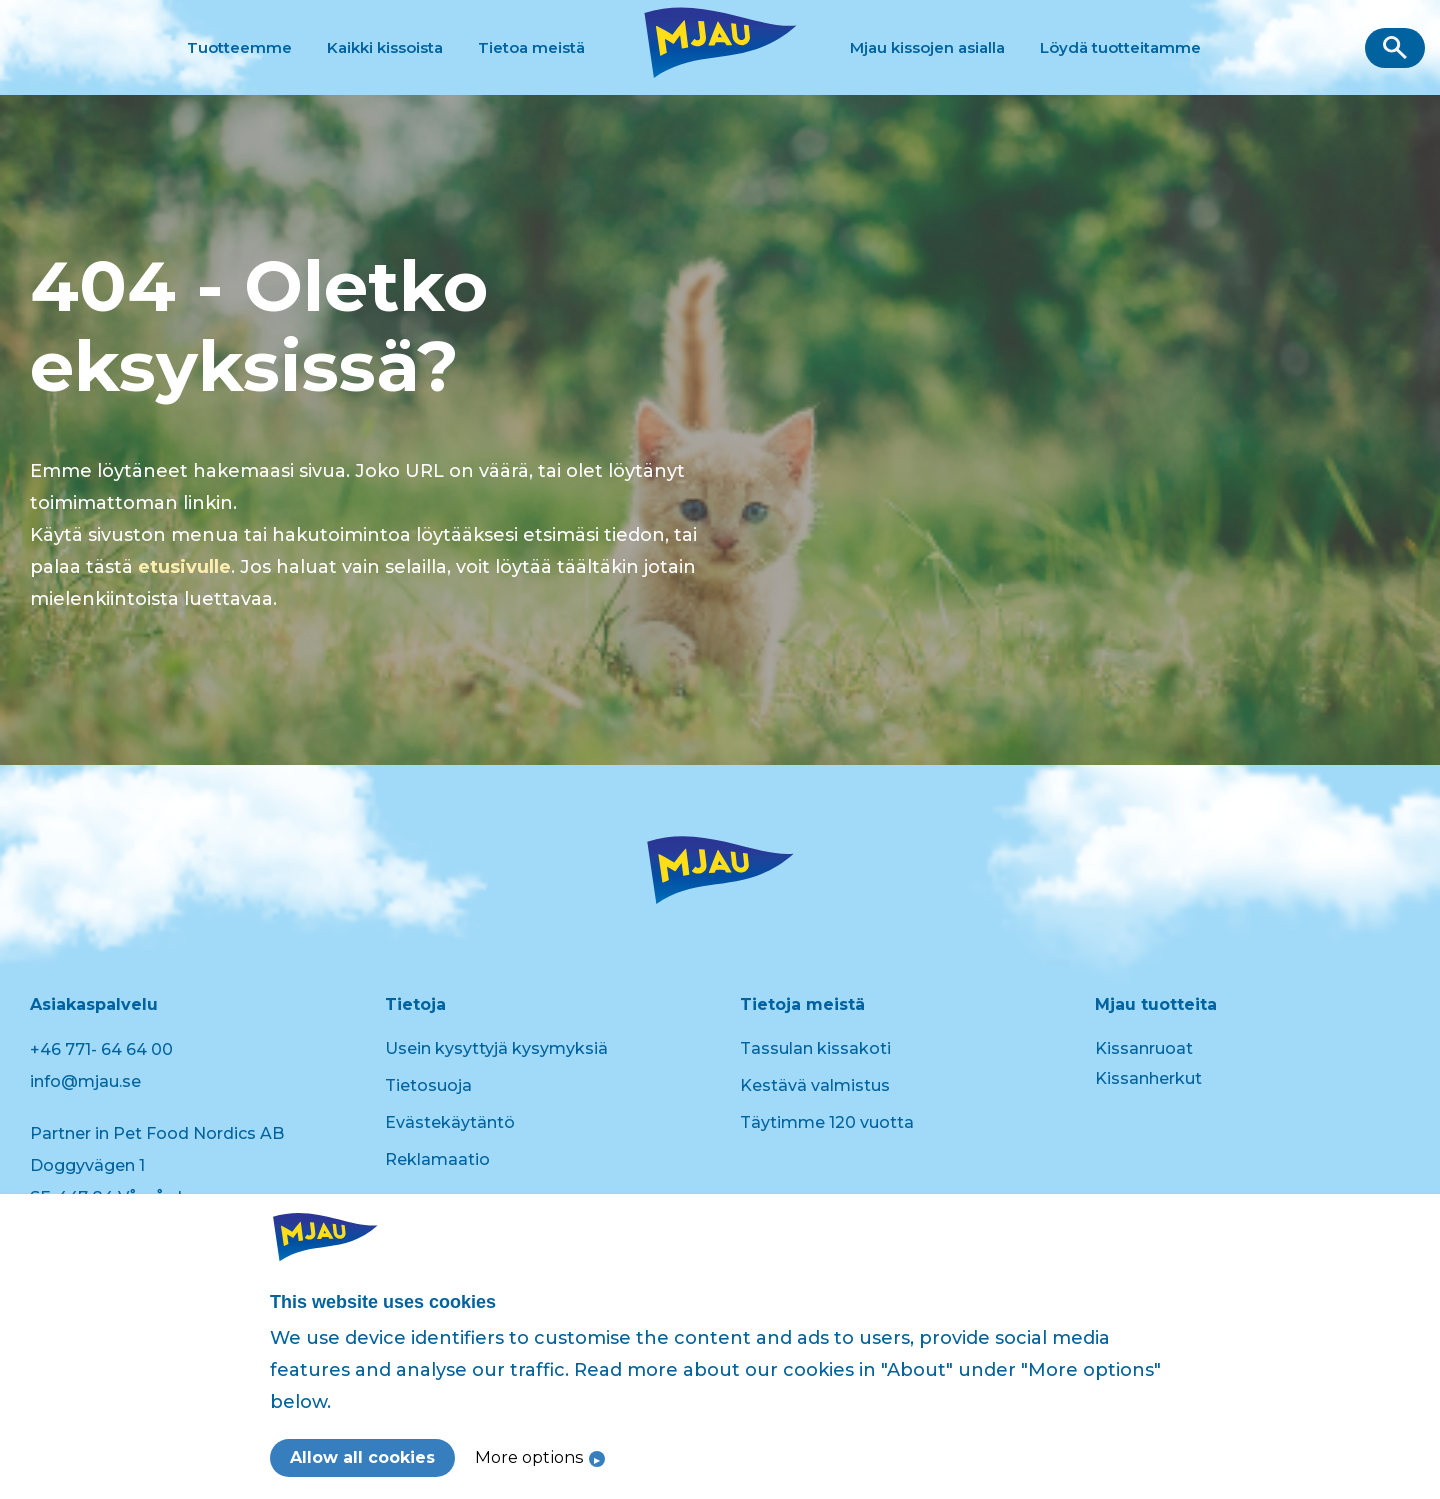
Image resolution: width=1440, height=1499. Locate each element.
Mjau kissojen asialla (927, 47)
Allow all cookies (362, 1457)
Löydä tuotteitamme (1120, 47)
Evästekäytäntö (450, 1122)
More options (529, 1457)
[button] (1395, 48)
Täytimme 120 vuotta (827, 1122)
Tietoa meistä (531, 47)
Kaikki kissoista (385, 47)
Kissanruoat (1144, 1048)
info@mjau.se (85, 1081)
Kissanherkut (1148, 1078)
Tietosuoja (428, 1085)
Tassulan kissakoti (815, 1048)
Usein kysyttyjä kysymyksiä (496, 1048)
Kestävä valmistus (815, 1085)
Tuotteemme (239, 47)
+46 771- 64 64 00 (101, 1049)
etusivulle (184, 567)
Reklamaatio (437, 1159)
